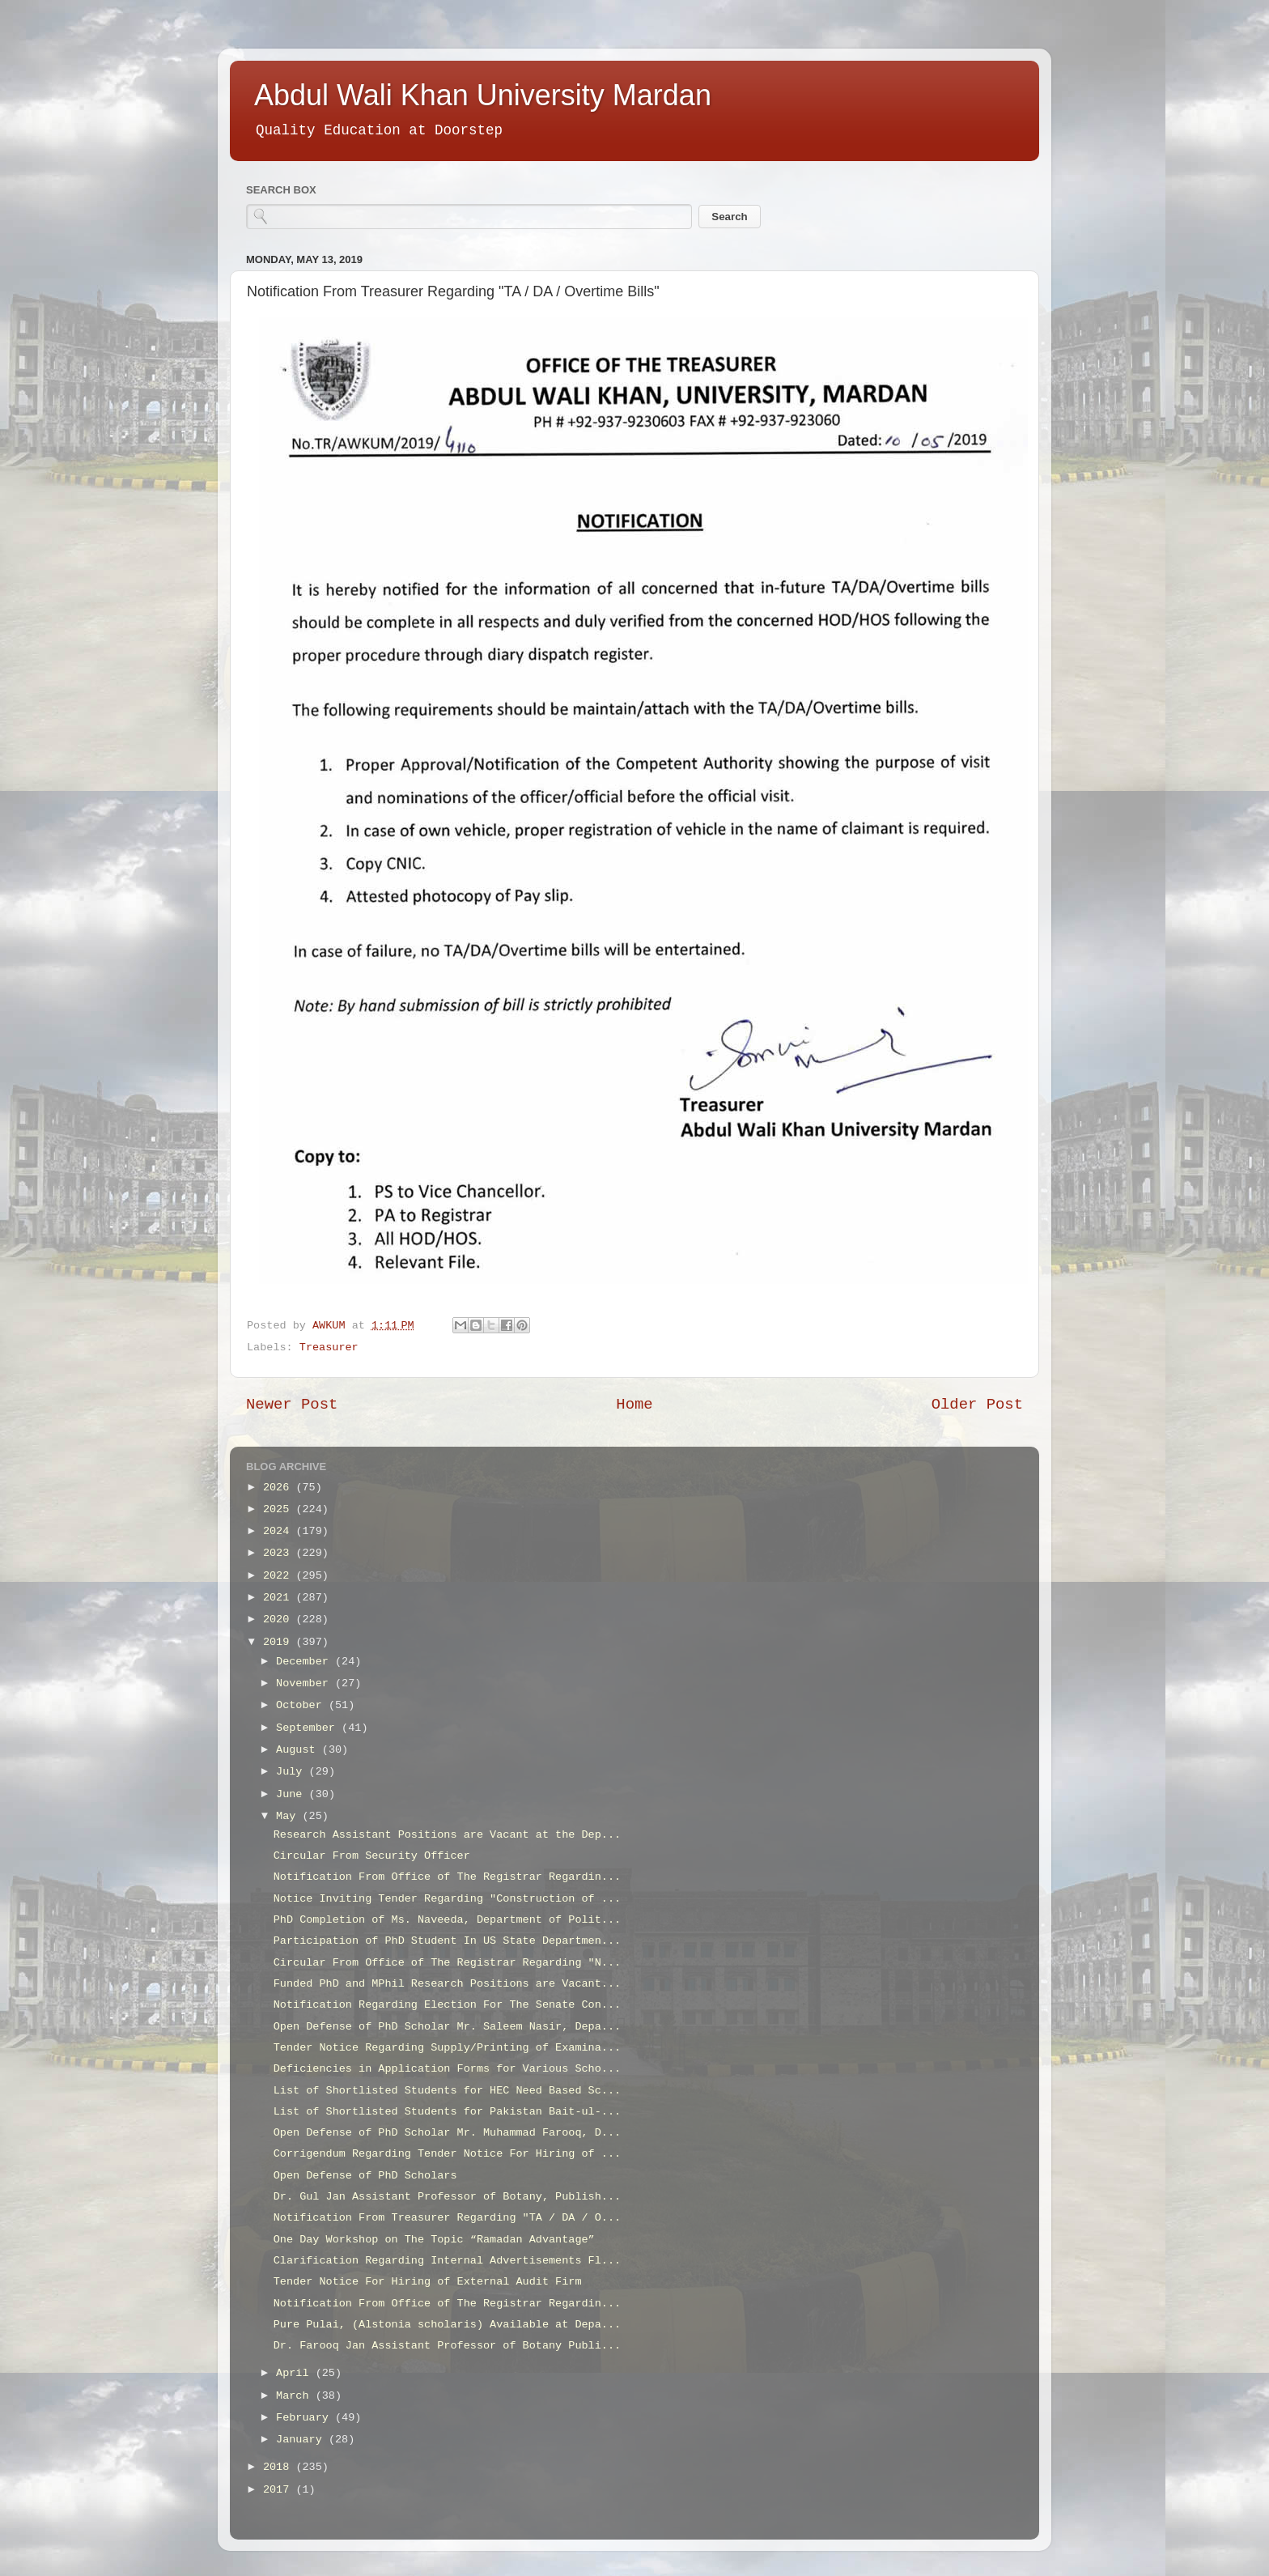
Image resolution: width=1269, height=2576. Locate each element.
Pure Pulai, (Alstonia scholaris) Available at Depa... (447, 2325)
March (296, 2396)
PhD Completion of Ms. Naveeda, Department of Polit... (447, 1920)
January (302, 2440)
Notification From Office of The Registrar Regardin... (447, 1877)
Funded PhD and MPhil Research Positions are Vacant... (447, 1984)
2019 (279, 1642)
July (292, 1772)
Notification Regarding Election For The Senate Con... (447, 2005)
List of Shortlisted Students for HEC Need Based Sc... (447, 2091)
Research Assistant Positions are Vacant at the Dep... (447, 1835)
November (305, 1683)
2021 (279, 1598)
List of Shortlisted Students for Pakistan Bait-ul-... (447, 2112)
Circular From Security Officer (372, 1856)
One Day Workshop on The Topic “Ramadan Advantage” (434, 2240)
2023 (279, 1553)
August (299, 1750)
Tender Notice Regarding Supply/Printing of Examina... (447, 2048)
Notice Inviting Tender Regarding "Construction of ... (447, 1899)
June (292, 1794)
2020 (279, 1619)
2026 (279, 1487)
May (289, 1816)
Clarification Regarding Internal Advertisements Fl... (447, 2261)
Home (634, 1404)
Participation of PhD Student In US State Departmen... (447, 1941)
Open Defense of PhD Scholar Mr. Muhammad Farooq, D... (447, 2133)
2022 (279, 1576)
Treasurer (329, 1347)
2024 (279, 1531)
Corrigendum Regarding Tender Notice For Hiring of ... (447, 2154)
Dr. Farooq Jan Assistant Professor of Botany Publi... (447, 2346)
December (305, 1662)
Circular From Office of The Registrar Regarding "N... (447, 1963)
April (296, 2373)
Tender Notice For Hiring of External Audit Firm (428, 2282)
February (305, 2418)
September (309, 1728)
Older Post (977, 1404)
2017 (279, 2490)
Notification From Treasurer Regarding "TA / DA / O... (447, 2218)
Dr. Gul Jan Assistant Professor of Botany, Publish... (447, 2197)
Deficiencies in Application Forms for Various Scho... (447, 2069)
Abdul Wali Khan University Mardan (482, 95)
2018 (279, 2467)
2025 (279, 1509)
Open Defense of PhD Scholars (365, 2176)
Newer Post (291, 1404)
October (302, 1705)
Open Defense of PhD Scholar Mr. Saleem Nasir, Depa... (447, 2027)
